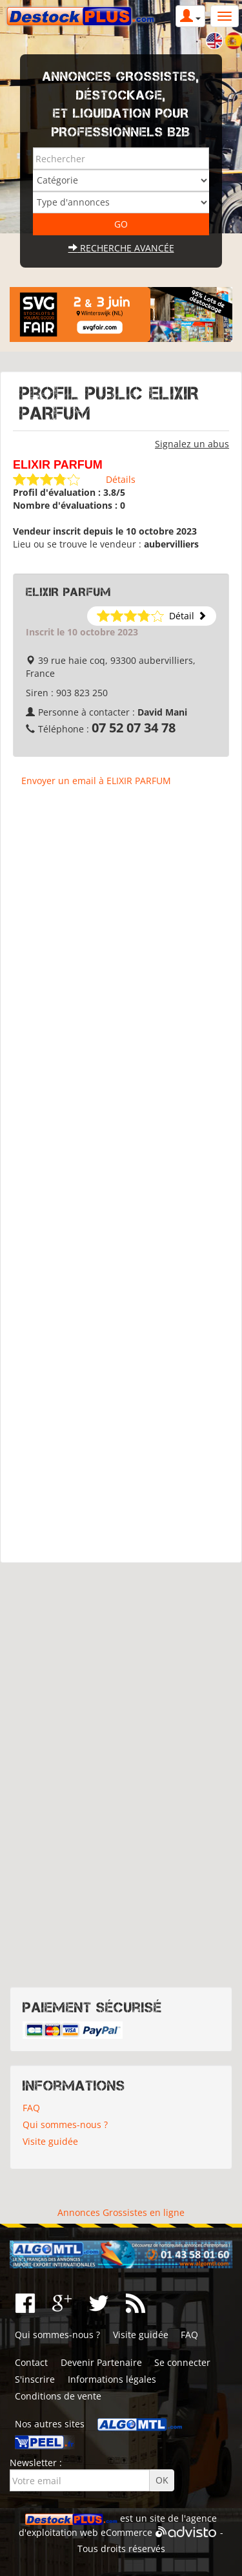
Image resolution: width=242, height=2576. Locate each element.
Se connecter (182, 2362)
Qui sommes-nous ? (65, 2124)
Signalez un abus (192, 444)
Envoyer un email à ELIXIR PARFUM (96, 780)
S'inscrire (35, 2379)
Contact (31, 2362)
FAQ (31, 2108)
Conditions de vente (58, 2396)
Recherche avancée (121, 248)
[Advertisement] (121, 1181)
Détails (121, 479)
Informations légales (112, 2379)
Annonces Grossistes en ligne (121, 2212)
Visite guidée (50, 2141)
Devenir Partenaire (101, 2362)
